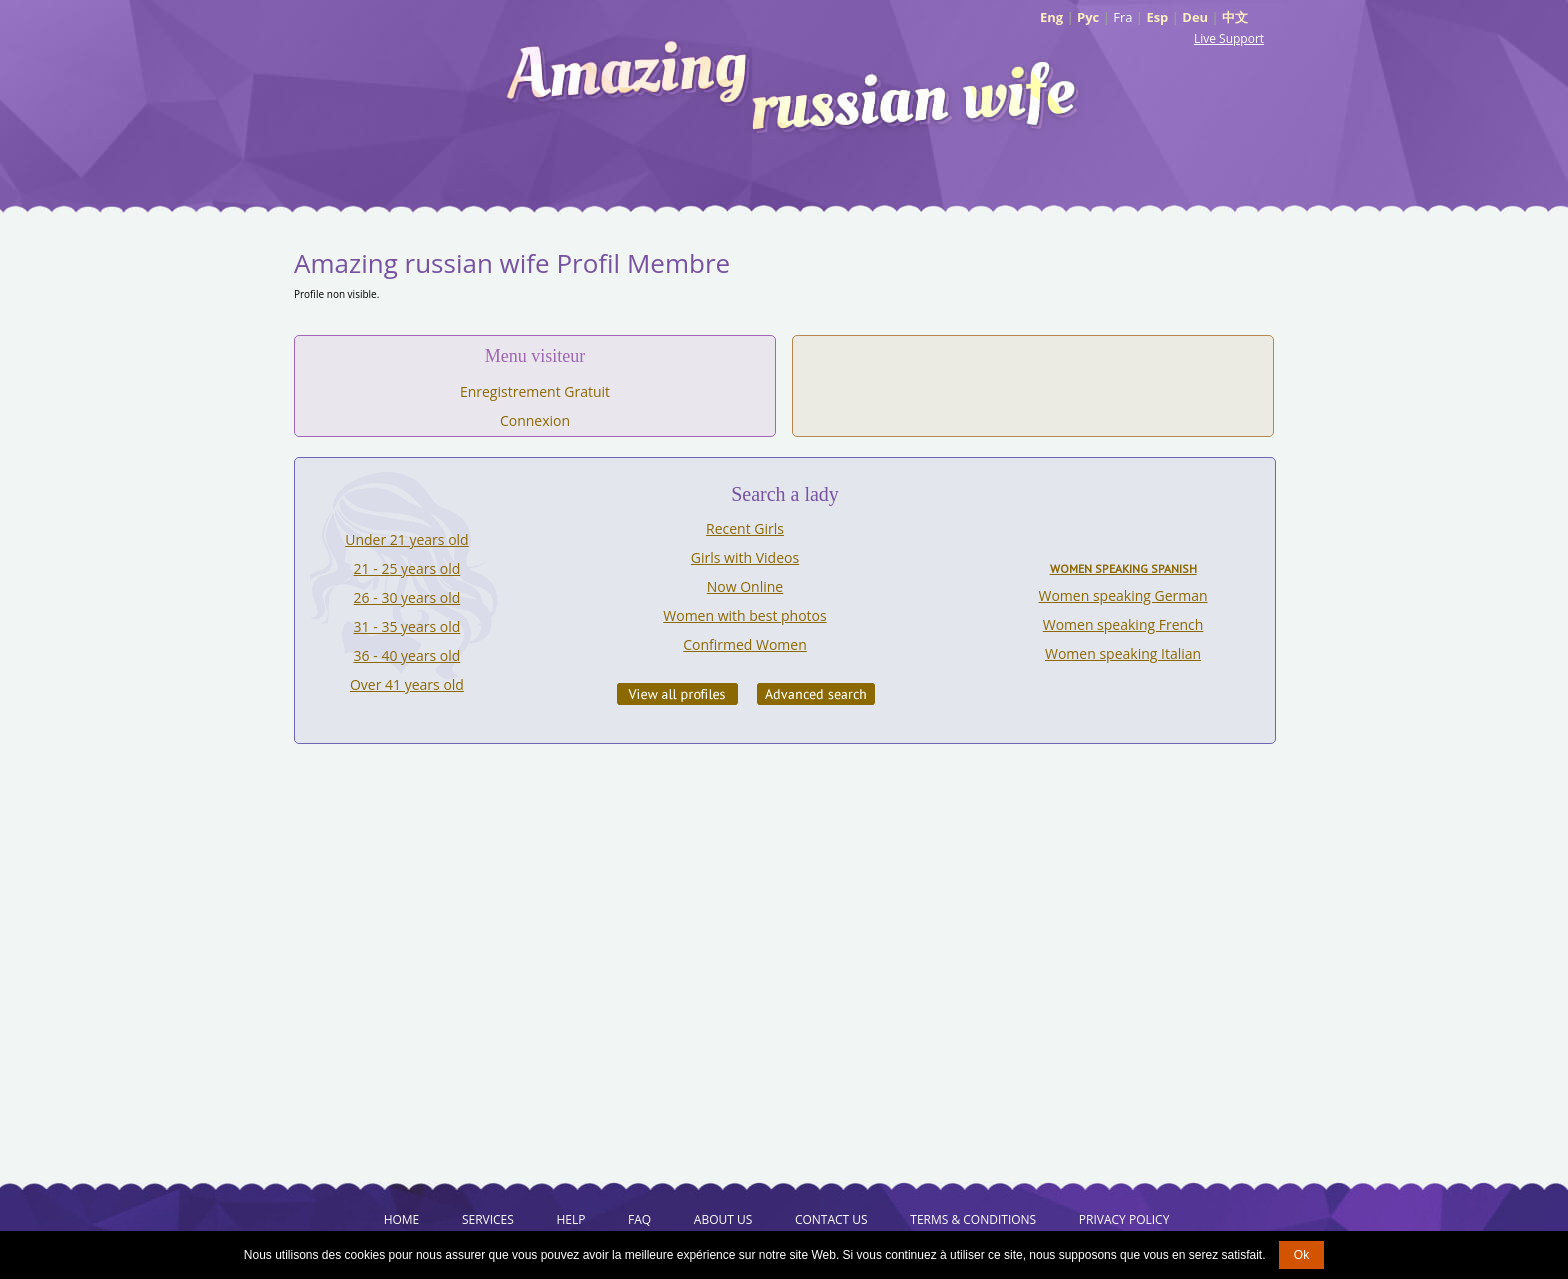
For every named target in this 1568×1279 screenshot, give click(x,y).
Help (570, 1219)
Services (488, 1219)
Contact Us (831, 1219)
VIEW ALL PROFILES (677, 694)
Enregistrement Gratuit (535, 391)
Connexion (535, 420)
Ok (1301, 1255)
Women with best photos (744, 615)
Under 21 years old (406, 539)
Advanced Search (816, 694)
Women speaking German (1123, 595)
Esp (1157, 17)
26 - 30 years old (407, 597)
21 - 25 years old (407, 568)
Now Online (745, 586)
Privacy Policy (1124, 1219)
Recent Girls (745, 528)
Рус (1088, 17)
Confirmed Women (745, 644)
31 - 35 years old (407, 626)
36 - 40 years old (407, 655)
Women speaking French (1123, 624)
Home (402, 1219)
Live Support (1229, 38)
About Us (723, 1219)
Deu (1195, 17)
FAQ (639, 1219)
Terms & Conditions (973, 1219)
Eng (1051, 17)
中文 (1235, 17)
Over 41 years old (407, 684)
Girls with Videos (745, 557)
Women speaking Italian (1123, 653)
